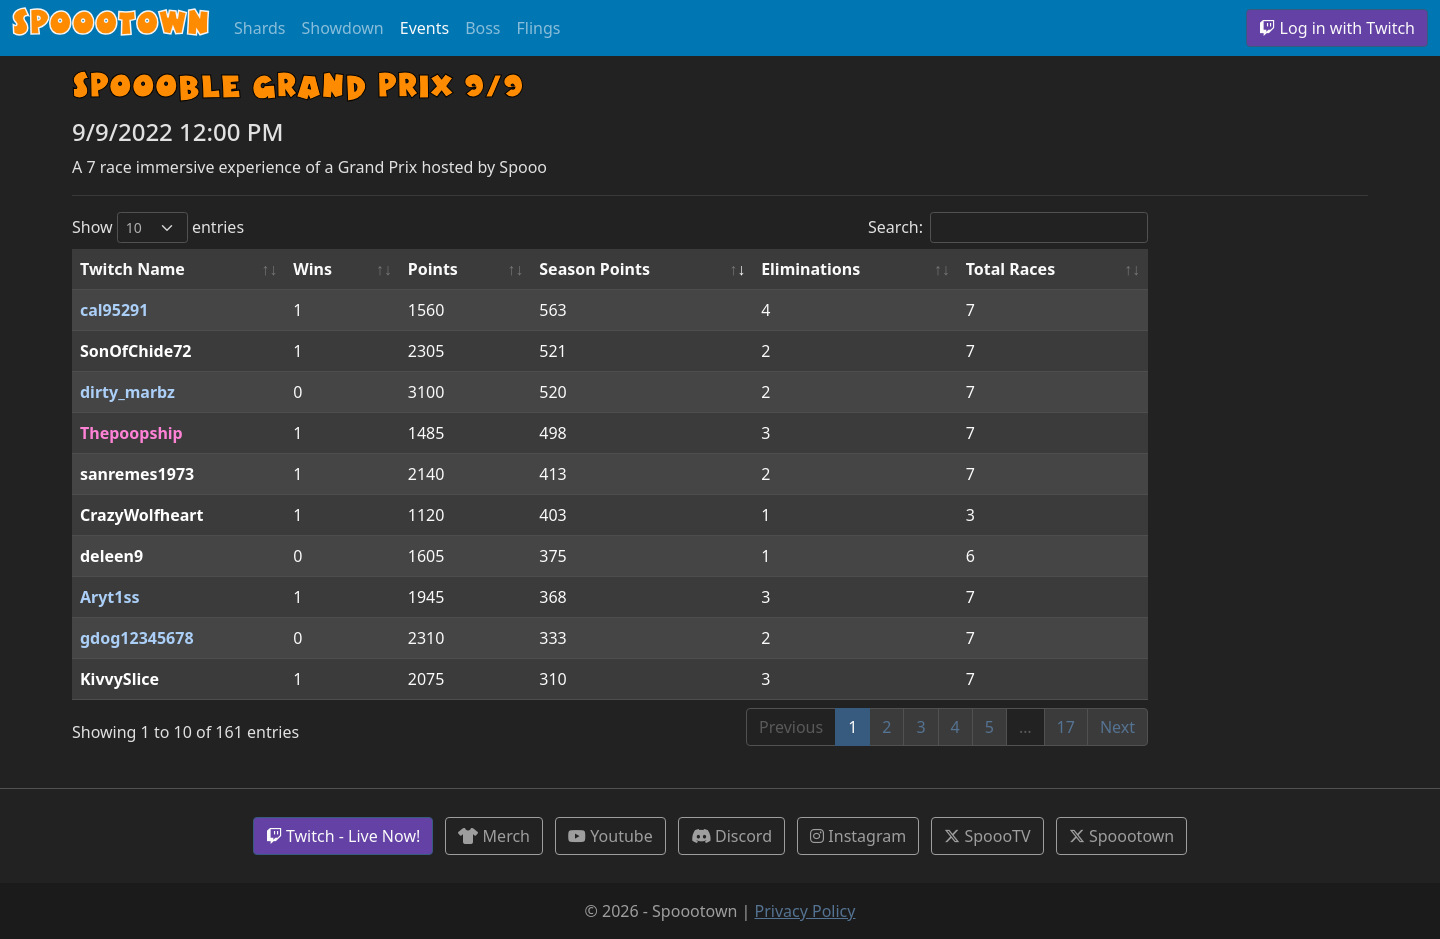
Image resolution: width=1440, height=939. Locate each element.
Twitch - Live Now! (343, 836)
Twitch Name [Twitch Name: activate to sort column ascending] (132, 269)
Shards (259, 28)
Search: (1008, 227)
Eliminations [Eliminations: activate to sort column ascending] (810, 269)
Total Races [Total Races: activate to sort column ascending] (1011, 269)
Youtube (610, 836)
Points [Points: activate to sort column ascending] (433, 269)
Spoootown (1121, 836)
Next (1117, 727)
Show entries (158, 227)
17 (1066, 727)
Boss (482, 28)
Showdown (342, 28)
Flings (539, 28)
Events (424, 28)
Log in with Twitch (1337, 28)
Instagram (858, 836)
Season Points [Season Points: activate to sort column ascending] (594, 269)
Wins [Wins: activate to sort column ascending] (312, 269)
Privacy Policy (804, 911)
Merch (494, 836)
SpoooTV (987, 836)
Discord (731, 836)
